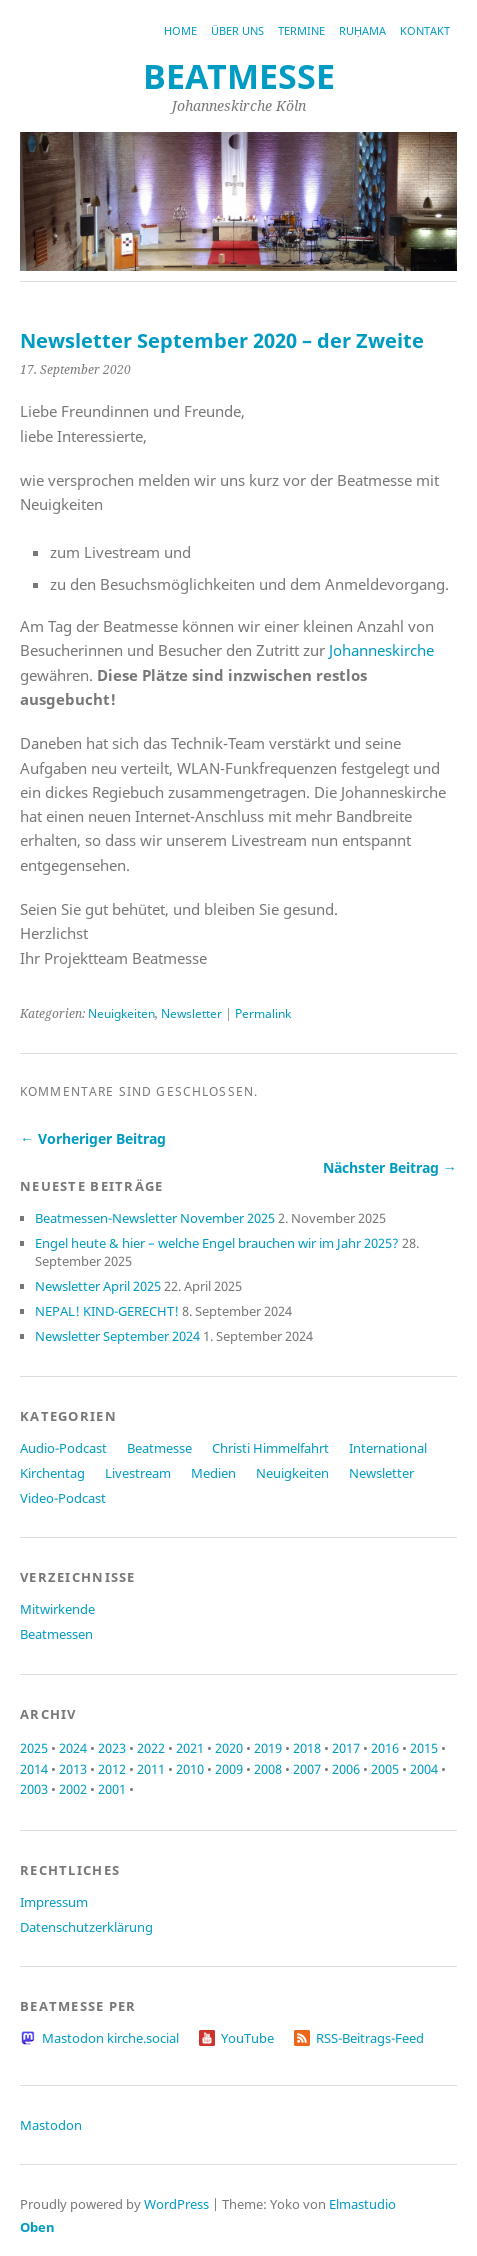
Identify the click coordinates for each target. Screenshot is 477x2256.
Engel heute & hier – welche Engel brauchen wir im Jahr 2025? (217, 1243)
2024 (73, 1748)
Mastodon (51, 2125)
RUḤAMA (362, 30)
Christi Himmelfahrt (270, 1448)
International (388, 1448)
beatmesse (239, 76)
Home (180, 30)
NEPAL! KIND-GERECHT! (107, 1311)
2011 (151, 1769)
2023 (112, 1748)
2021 (190, 1748)
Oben (37, 2227)
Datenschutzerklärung (86, 1927)
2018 (307, 1748)
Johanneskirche (381, 650)
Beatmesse (159, 1448)
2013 (73, 1769)
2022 (151, 1748)
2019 (268, 1748)
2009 (229, 1769)
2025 (34, 1748)
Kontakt (425, 30)
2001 (112, 1789)
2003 (34, 1789)
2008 (268, 1769)
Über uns (237, 30)
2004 (424, 1769)
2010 (190, 1769)
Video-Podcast (63, 1498)
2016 (385, 1748)
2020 (229, 1748)
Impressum (54, 1902)
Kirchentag (52, 1473)
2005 (385, 1769)
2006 (346, 1769)
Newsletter (191, 1013)
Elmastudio (362, 2204)
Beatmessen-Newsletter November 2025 (155, 1218)
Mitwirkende (57, 1609)
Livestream (138, 1473)
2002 (73, 1789)
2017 (346, 1748)
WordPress (176, 2204)
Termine (301, 30)
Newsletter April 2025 (98, 1286)
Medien (213, 1473)
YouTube (247, 2038)
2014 (34, 1769)
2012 (112, 1769)
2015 (424, 1748)
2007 (307, 1769)
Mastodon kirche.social (110, 2038)
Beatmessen (56, 1634)
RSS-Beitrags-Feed (370, 2038)
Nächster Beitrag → (390, 1167)
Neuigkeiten (121, 1013)
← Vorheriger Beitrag (93, 1138)
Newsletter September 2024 (117, 1336)
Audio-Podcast (63, 1448)
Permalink (263, 1013)
